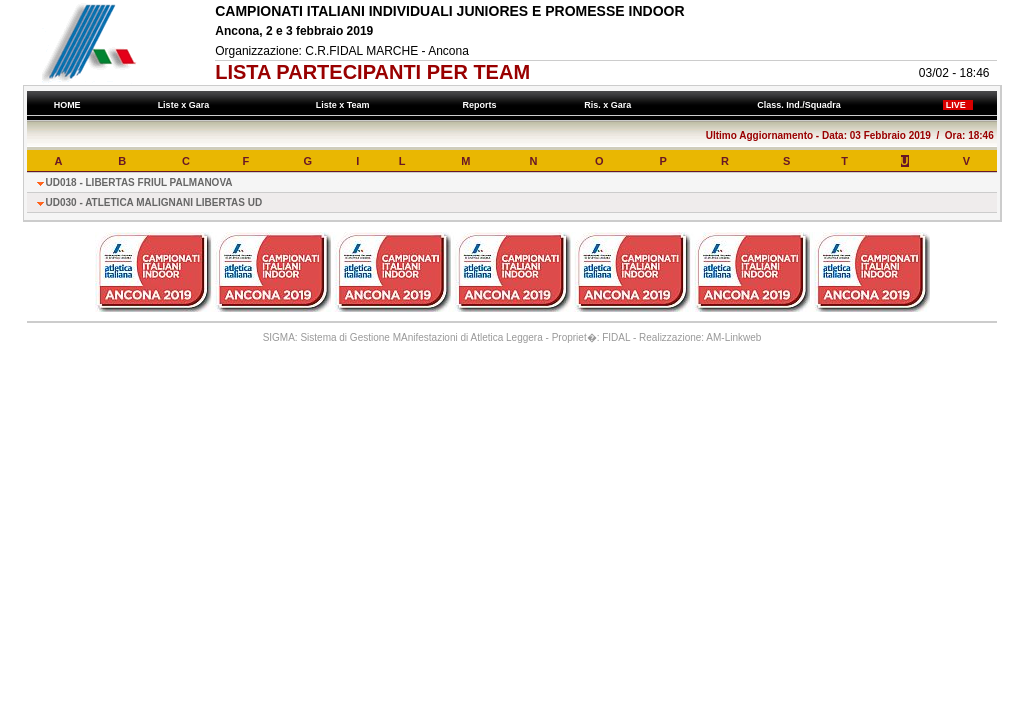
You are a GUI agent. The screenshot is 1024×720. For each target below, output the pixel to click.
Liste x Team (345, 105)
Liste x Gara (186, 105)
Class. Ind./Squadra (802, 105)
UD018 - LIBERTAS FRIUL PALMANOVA (139, 182)
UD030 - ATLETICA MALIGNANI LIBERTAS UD (154, 202)
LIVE (958, 105)
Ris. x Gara (610, 105)
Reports (482, 105)
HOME (67, 105)
